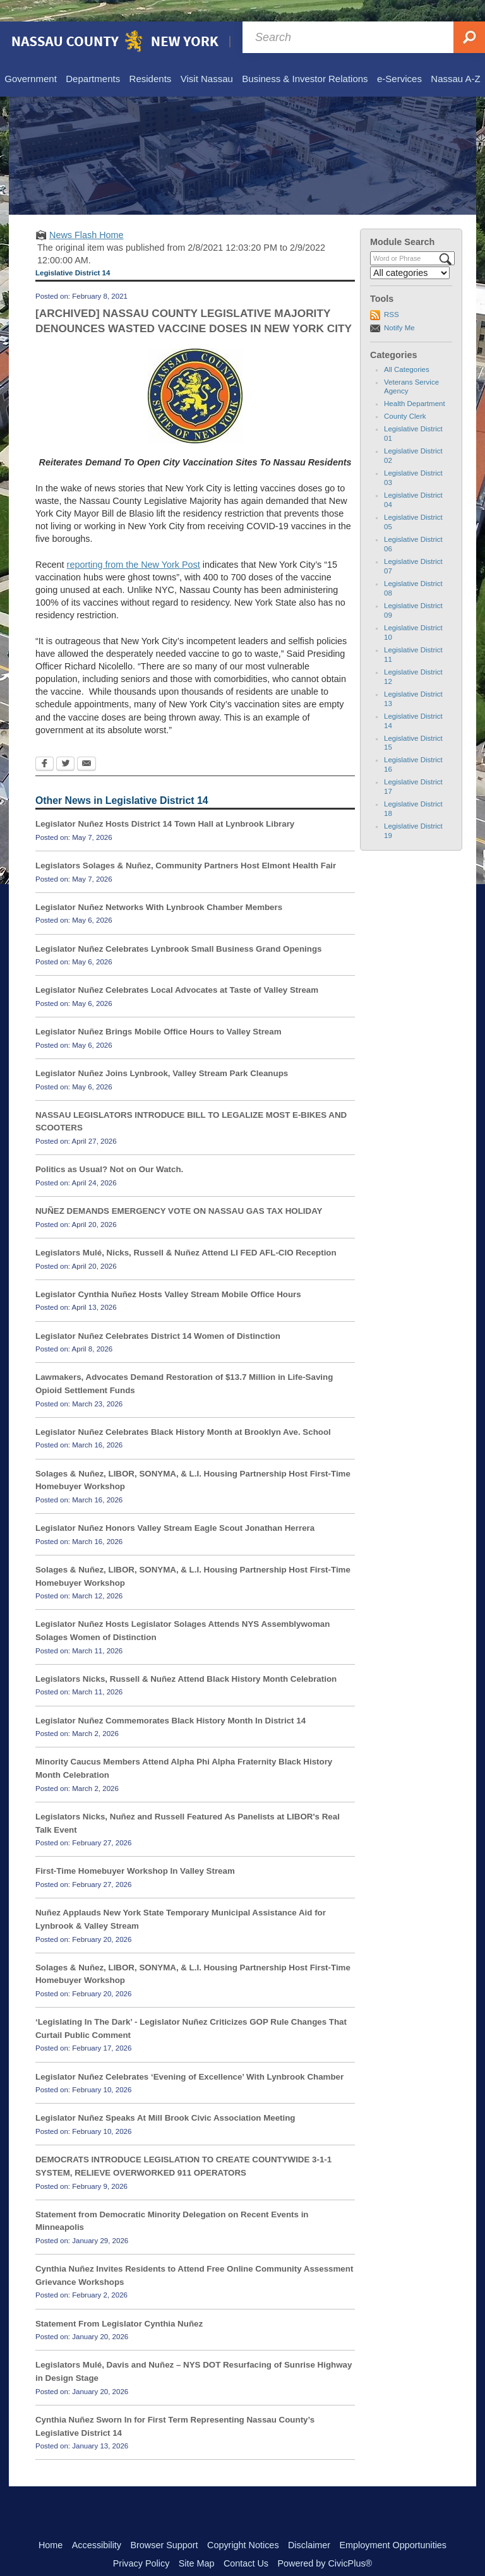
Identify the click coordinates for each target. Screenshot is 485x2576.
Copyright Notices (243, 2524)
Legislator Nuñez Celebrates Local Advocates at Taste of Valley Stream (176, 968)
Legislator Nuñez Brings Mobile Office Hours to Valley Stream (158, 1010)
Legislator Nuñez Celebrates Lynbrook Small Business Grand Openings (178, 927)
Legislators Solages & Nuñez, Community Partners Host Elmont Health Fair (185, 844)
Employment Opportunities (393, 2524)
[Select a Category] (410, 251)
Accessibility (96, 2524)
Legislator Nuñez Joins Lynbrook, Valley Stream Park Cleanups (161, 1052)
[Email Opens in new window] (86, 743)
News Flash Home (86, 213)
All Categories (406, 348)
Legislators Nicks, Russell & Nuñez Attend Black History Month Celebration (186, 1657)
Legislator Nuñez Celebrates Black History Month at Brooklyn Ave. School (183, 1410)
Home (51, 2524)
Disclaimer (309, 2524)
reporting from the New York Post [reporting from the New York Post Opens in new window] (133, 543)
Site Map (197, 2542)
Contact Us (246, 2542)
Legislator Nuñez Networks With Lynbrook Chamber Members (158, 885)
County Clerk (405, 394)
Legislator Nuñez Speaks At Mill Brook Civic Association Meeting (165, 2096)
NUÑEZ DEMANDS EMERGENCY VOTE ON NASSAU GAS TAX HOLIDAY (178, 1189)
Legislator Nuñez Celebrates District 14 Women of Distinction (157, 1314)
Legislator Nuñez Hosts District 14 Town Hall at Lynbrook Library (164, 802)
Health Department (414, 382)
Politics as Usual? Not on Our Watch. (109, 1148)
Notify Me (399, 306)
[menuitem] (30, 58)
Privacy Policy (141, 2542)
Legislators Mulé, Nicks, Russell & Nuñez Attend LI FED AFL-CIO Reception (186, 1231)
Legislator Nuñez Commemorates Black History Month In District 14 (170, 1699)
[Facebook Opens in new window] (44, 743)
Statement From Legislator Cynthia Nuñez (119, 2302)
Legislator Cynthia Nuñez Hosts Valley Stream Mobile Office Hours (168, 1273)
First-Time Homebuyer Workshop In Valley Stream (135, 1849)
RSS (391, 293)
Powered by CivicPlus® (324, 2542)
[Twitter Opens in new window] (65, 743)
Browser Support (164, 2524)
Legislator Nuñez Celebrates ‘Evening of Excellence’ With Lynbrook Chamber (189, 2055)
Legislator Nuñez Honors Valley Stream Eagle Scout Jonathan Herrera (174, 1506)
